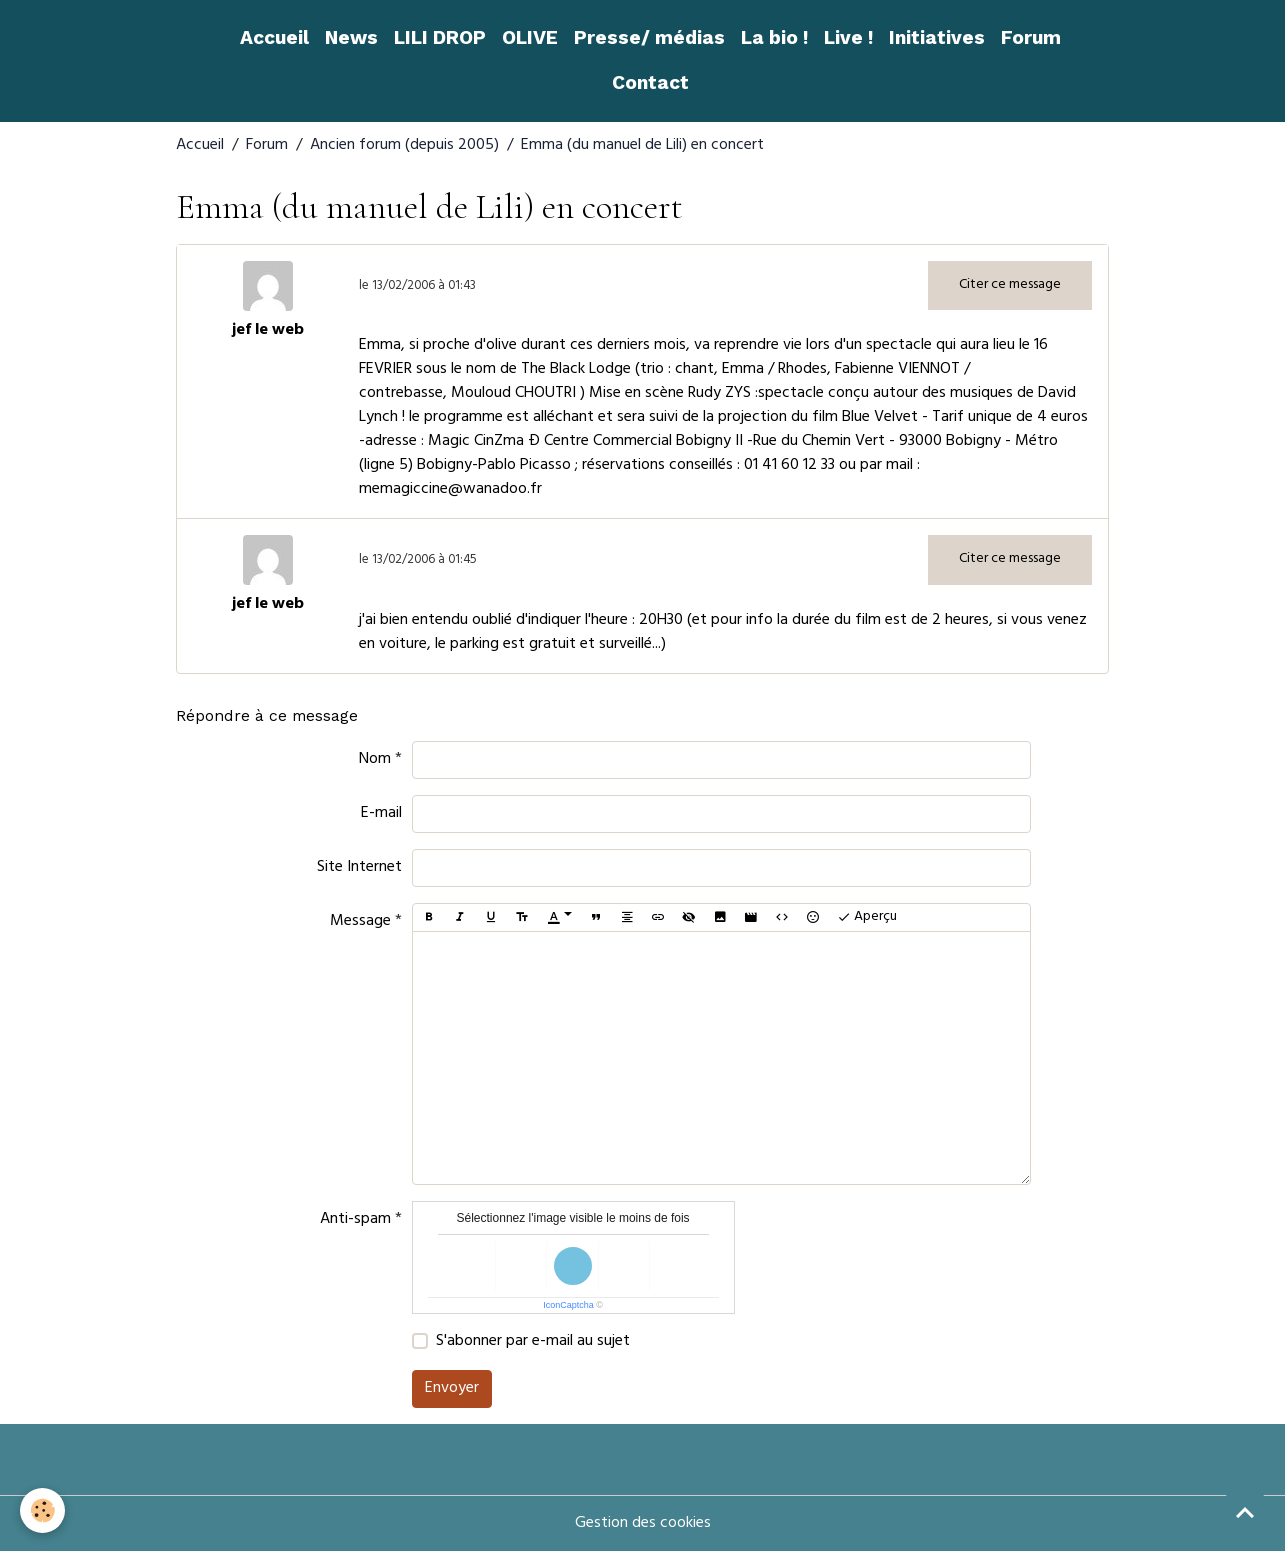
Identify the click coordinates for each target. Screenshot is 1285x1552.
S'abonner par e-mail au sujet (533, 1342)
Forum (1031, 37)
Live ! (848, 37)
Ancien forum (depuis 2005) (404, 146)
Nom (375, 760)
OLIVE (530, 37)
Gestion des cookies (643, 1524)
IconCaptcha (568, 1305)
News (351, 37)
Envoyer (452, 1389)
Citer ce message (1010, 285)
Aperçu (867, 917)
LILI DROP (440, 37)
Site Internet (359, 868)
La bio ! (774, 37)
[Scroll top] (1245, 1512)
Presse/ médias (649, 37)
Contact (650, 82)
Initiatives (937, 37)
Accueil (274, 37)
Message (360, 922)
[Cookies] (42, 1510)
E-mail (381, 814)
